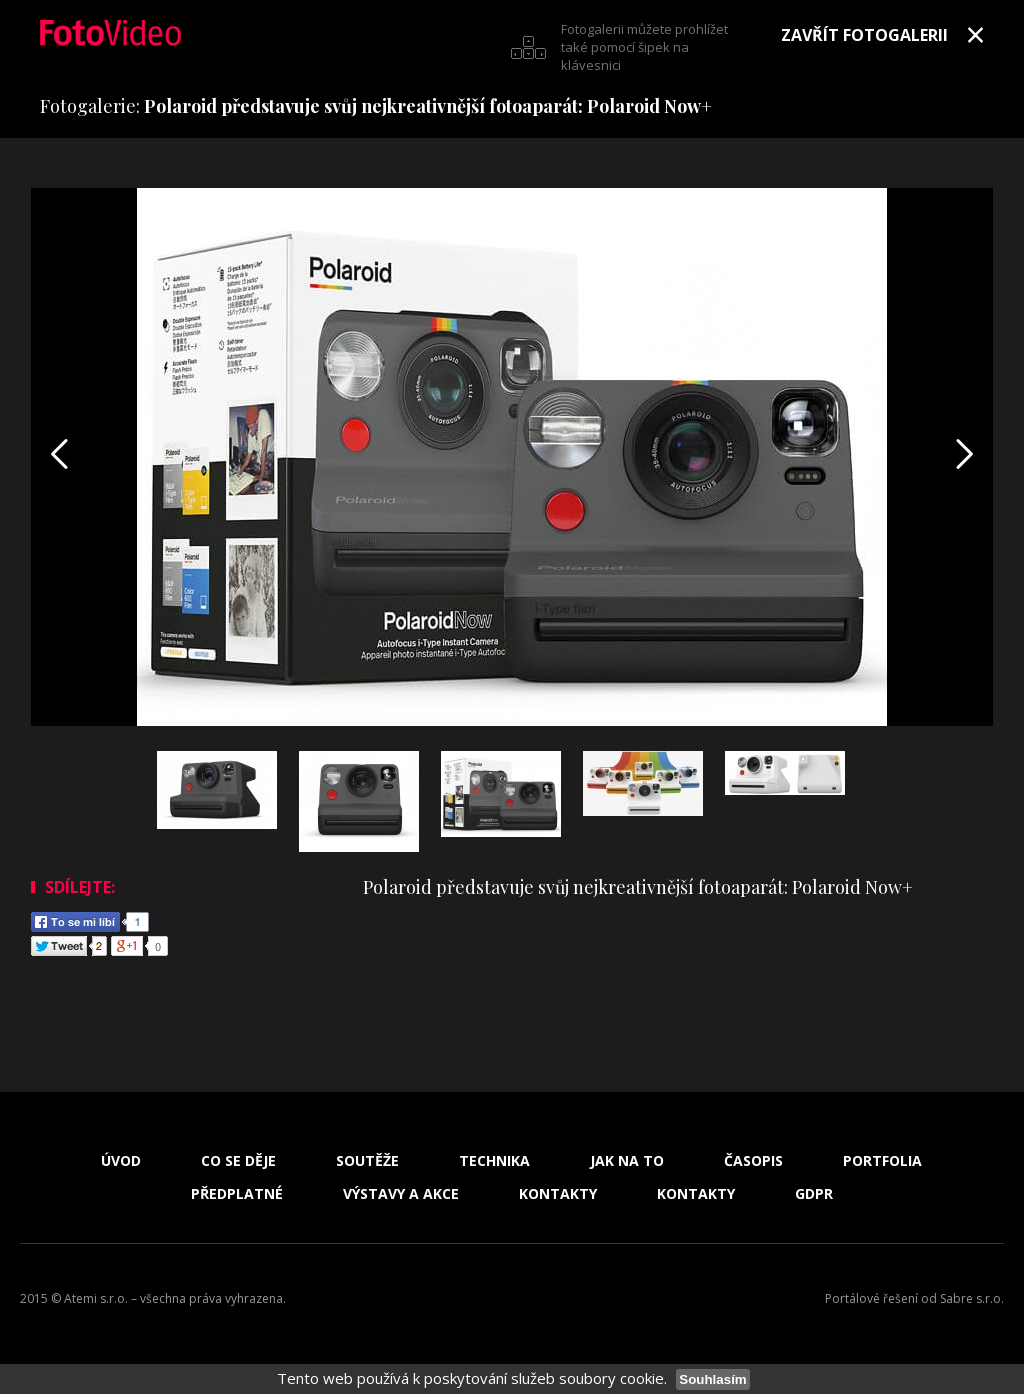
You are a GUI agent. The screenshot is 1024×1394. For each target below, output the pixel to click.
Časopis (753, 1161)
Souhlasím (712, 1379)
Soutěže (367, 1161)
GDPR (814, 1194)
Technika (494, 1161)
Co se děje (238, 1161)
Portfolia (882, 1161)
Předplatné (237, 1194)
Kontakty (558, 1194)
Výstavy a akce (401, 1194)
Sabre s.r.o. (972, 1298)
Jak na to (627, 1161)
